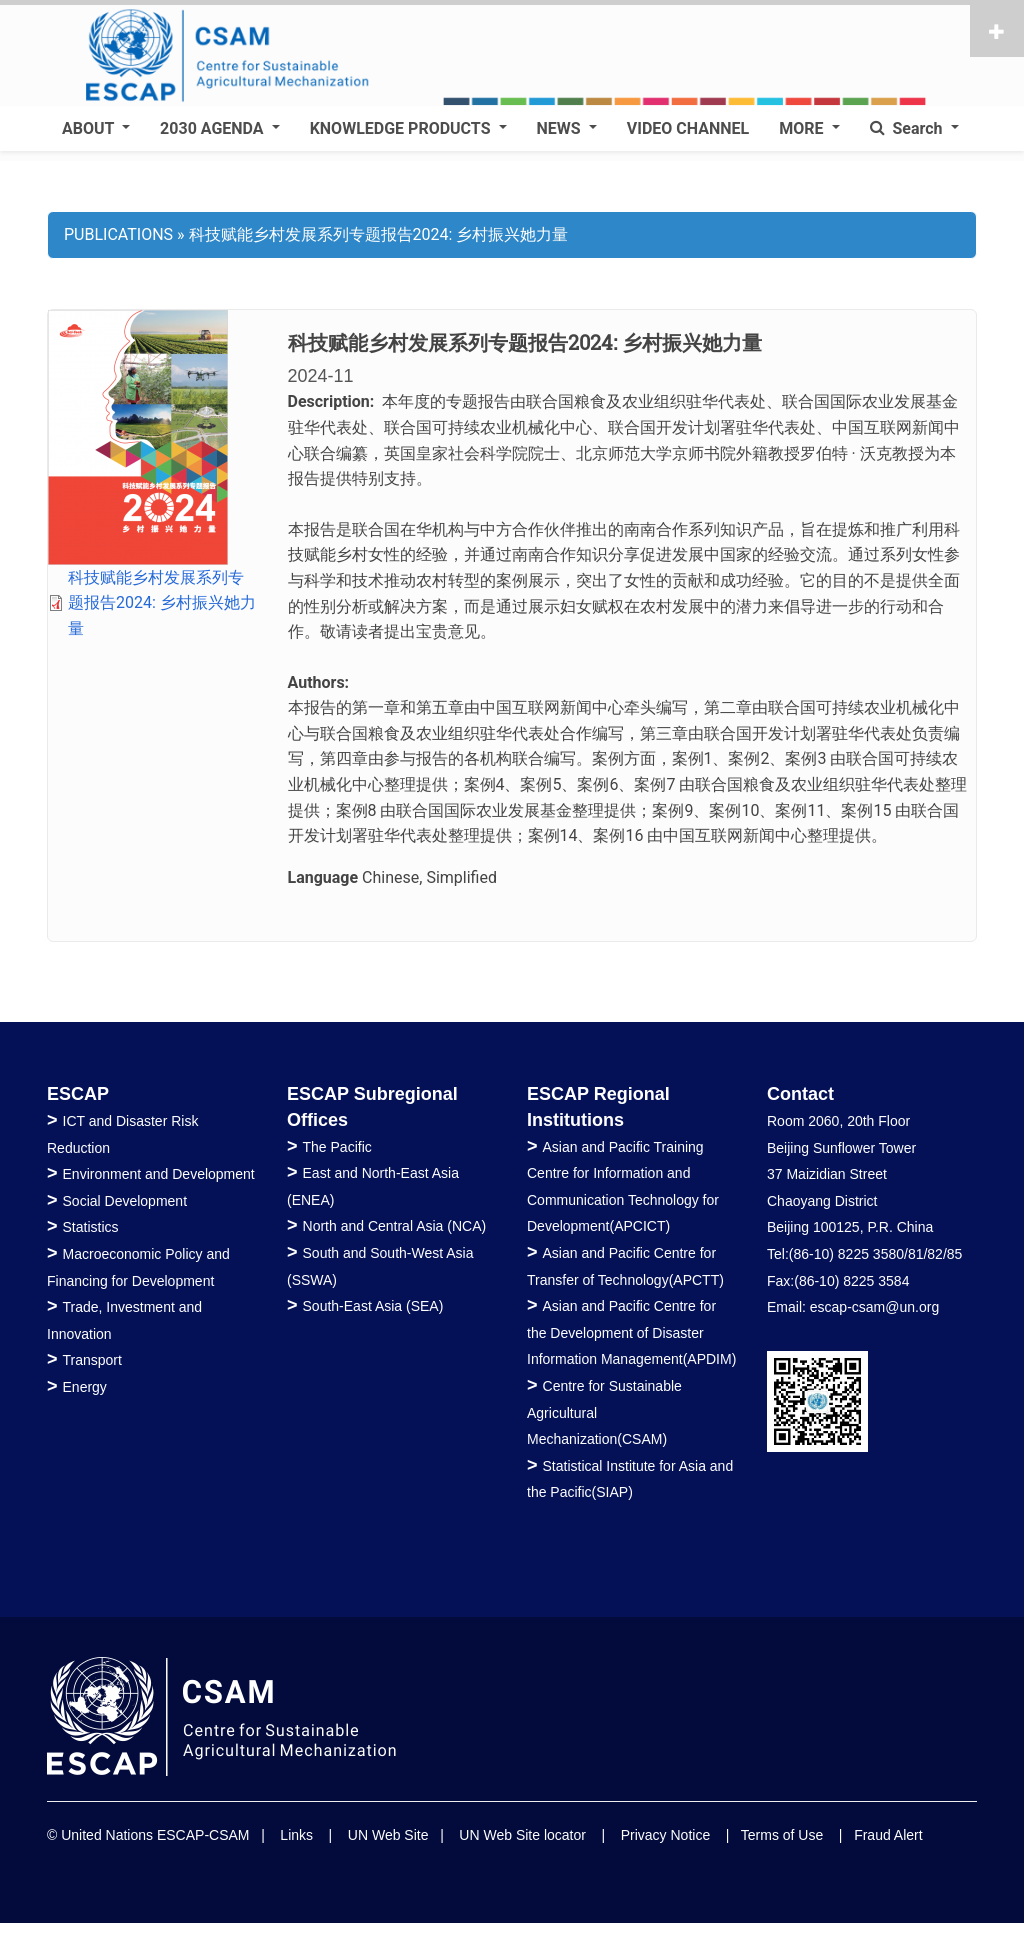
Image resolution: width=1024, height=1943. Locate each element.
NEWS (561, 128)
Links (296, 1835)
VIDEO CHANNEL (688, 128)
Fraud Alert (888, 1835)
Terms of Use (782, 1835)
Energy (85, 1387)
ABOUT (90, 128)
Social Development (125, 1201)
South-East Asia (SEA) (373, 1306)
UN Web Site (388, 1835)
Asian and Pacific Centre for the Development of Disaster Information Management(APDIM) (631, 1332)
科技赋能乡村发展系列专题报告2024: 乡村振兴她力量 (162, 603)
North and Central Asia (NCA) (395, 1226)
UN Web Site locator (522, 1835)
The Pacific (337, 1147)
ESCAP (78, 1094)
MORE (803, 128)
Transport (92, 1360)
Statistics (91, 1227)
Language (323, 877)
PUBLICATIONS (118, 234)
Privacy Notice (665, 1835)
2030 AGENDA (213, 128)
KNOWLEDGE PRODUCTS (402, 128)
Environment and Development (159, 1174)
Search (908, 128)
